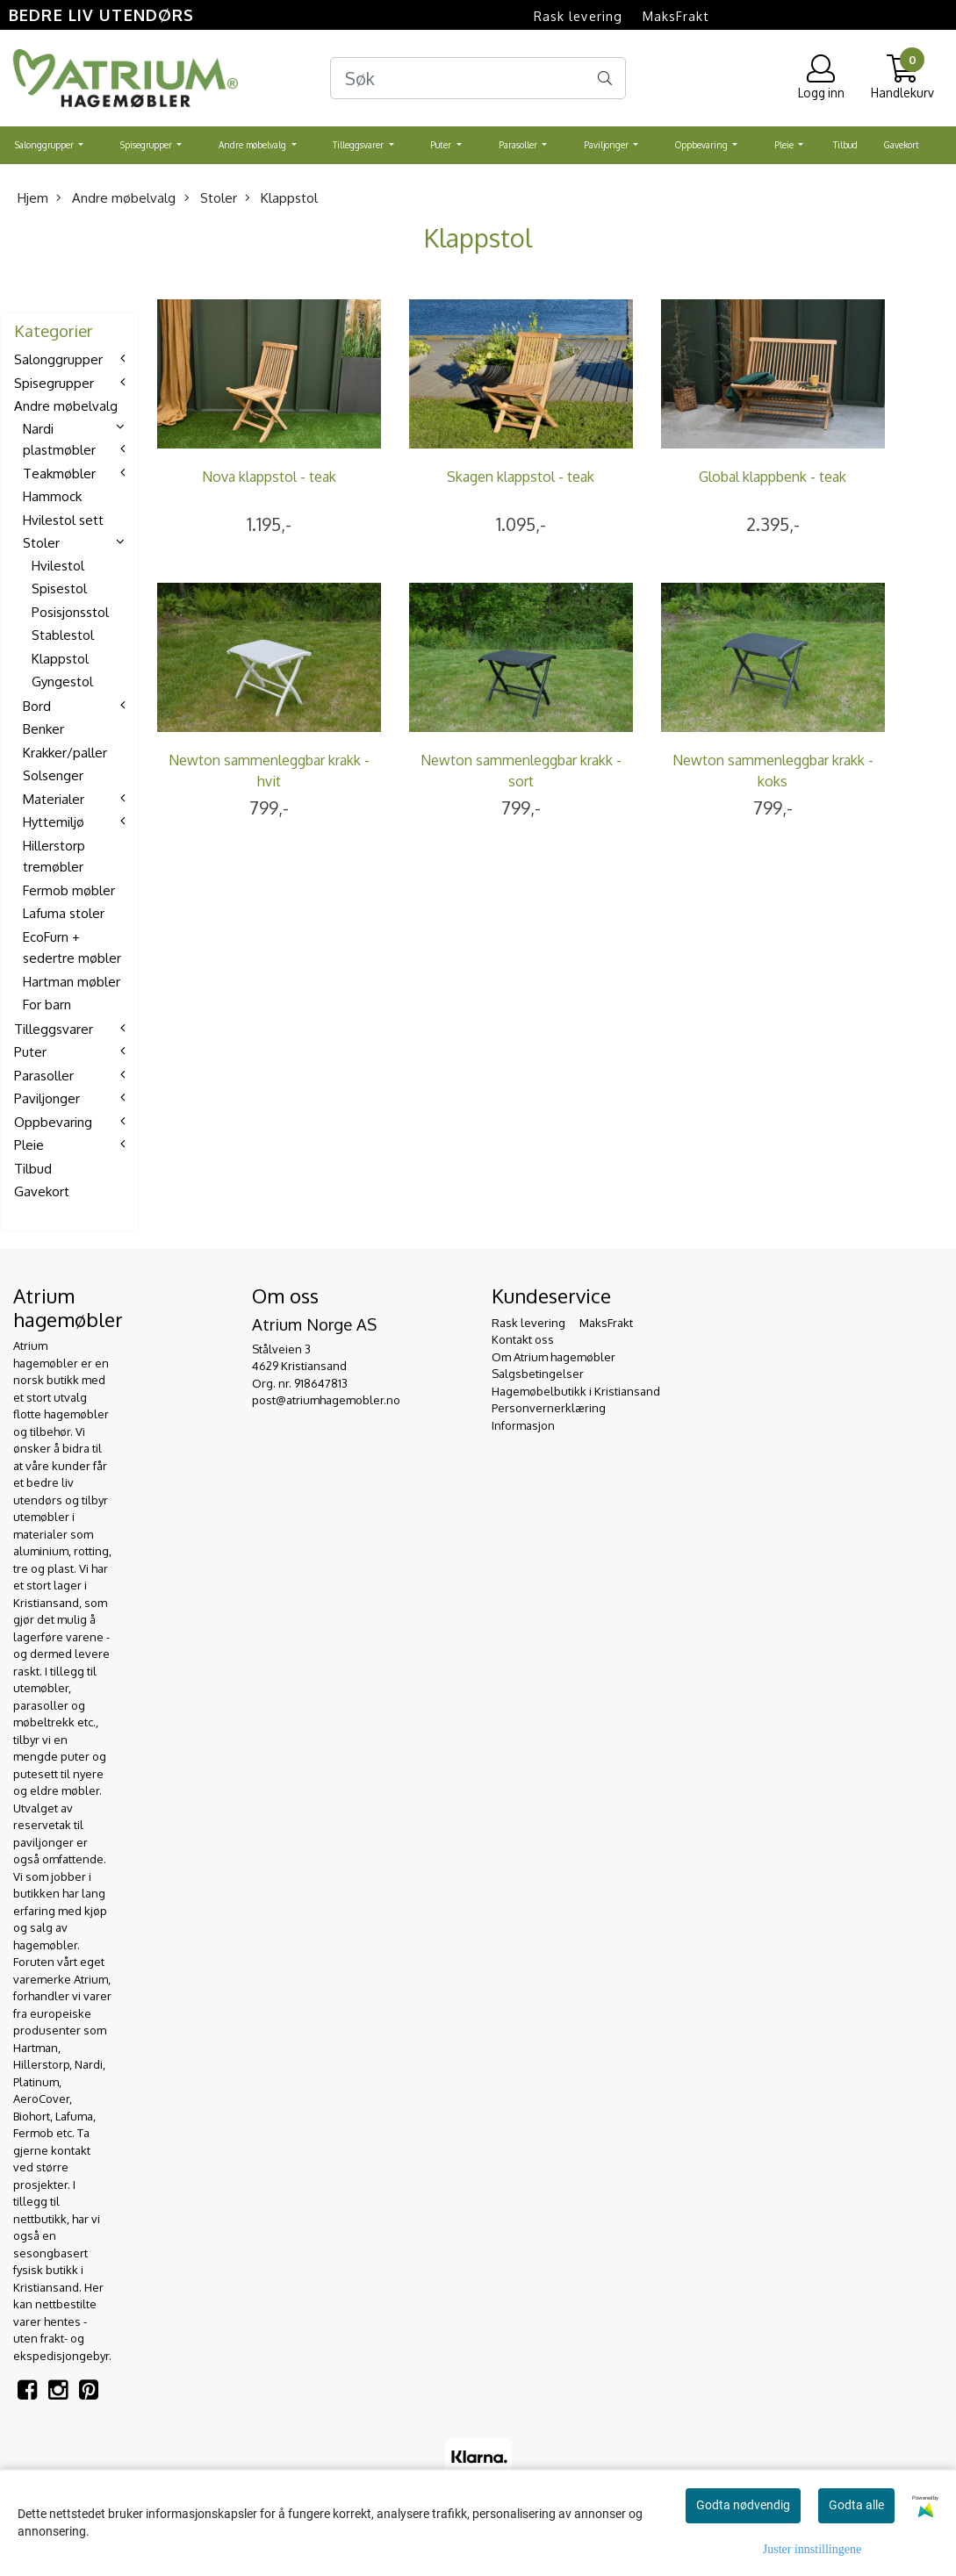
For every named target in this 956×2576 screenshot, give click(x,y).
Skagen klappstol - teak (520, 476)
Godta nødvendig (743, 2505)
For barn (47, 1004)
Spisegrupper (147, 145)
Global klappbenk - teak (772, 476)
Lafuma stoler (63, 913)
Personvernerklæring (549, 1408)
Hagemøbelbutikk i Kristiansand (576, 1391)
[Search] (477, 78)
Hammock (52, 496)
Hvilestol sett (63, 520)
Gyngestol (62, 681)
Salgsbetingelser (538, 1374)
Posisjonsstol (70, 612)
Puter (442, 145)
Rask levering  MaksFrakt (621, 16)
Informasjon (523, 1425)
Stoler (210, 198)
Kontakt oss (523, 1339)
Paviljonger (607, 145)
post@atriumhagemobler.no (326, 1400)
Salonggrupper (45, 145)
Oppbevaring (702, 145)
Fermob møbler (69, 890)
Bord (37, 706)
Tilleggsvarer (359, 145)
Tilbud (845, 145)
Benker (43, 729)
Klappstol (281, 198)
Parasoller (519, 145)
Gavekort (901, 145)
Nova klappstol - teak (269, 476)
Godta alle (856, 2505)
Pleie (785, 145)
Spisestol (59, 588)
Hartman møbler (71, 981)
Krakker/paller (65, 752)
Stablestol (63, 635)
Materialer (53, 799)
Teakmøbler (59, 473)
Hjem (33, 198)
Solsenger (53, 775)
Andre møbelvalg (254, 145)
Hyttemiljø (53, 822)
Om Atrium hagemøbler (553, 1357)
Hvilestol (58, 565)
